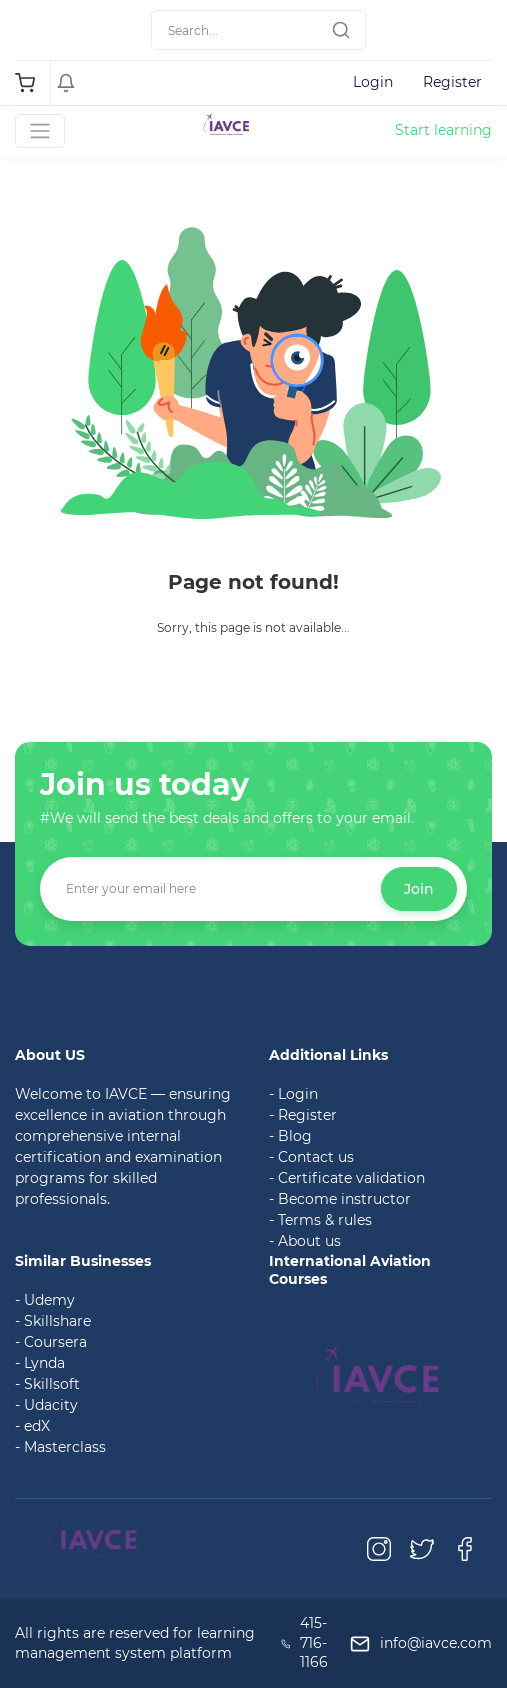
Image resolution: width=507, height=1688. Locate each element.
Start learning (443, 130)
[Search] (258, 30)
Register (452, 82)
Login (373, 82)
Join (419, 889)
